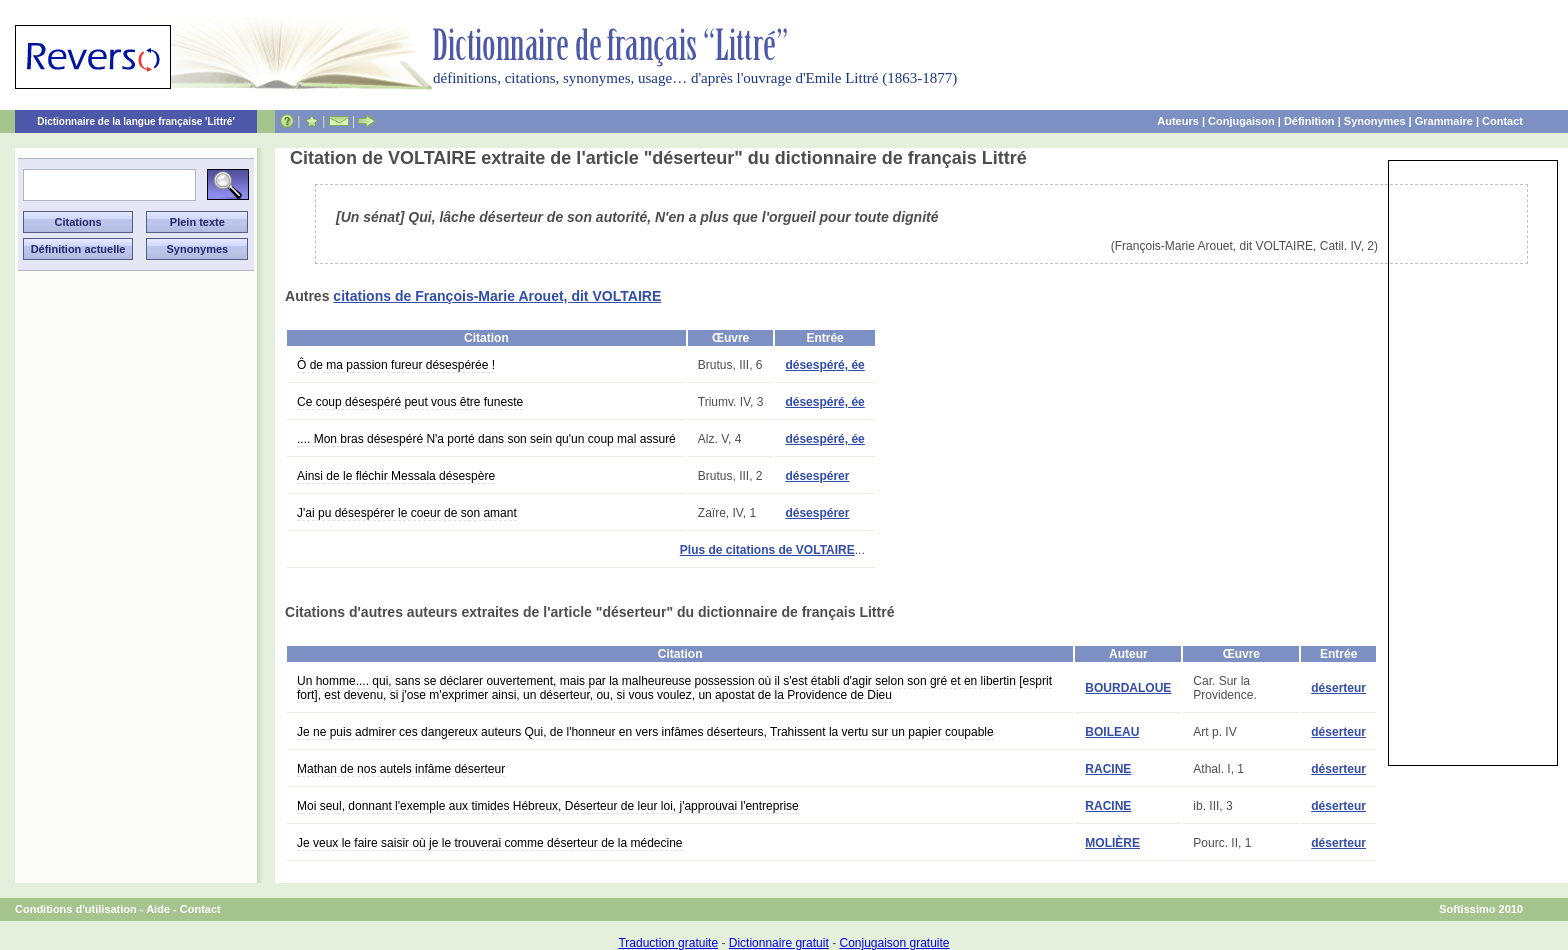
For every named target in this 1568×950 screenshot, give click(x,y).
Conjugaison (1241, 121)
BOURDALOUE (1128, 688)
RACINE (1108, 769)
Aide (158, 909)
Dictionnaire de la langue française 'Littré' (136, 121)
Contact (1502, 121)
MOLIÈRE (1112, 843)
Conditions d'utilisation (76, 909)
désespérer (817, 476)
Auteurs (1178, 121)
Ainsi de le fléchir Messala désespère (396, 476)
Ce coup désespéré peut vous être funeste (410, 402)
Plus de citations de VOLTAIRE (767, 550)
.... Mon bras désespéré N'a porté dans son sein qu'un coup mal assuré (486, 439)
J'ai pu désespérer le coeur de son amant (407, 513)
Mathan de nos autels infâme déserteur (401, 769)
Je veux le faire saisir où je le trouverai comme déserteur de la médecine (490, 843)
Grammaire (1444, 121)
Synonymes (1375, 121)
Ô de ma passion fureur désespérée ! (396, 365)
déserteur (1338, 688)
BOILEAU (1112, 732)
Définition (1309, 121)
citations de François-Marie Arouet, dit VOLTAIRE (497, 296)
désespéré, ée (824, 365)
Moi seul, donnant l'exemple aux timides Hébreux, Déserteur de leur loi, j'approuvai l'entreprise (548, 806)
